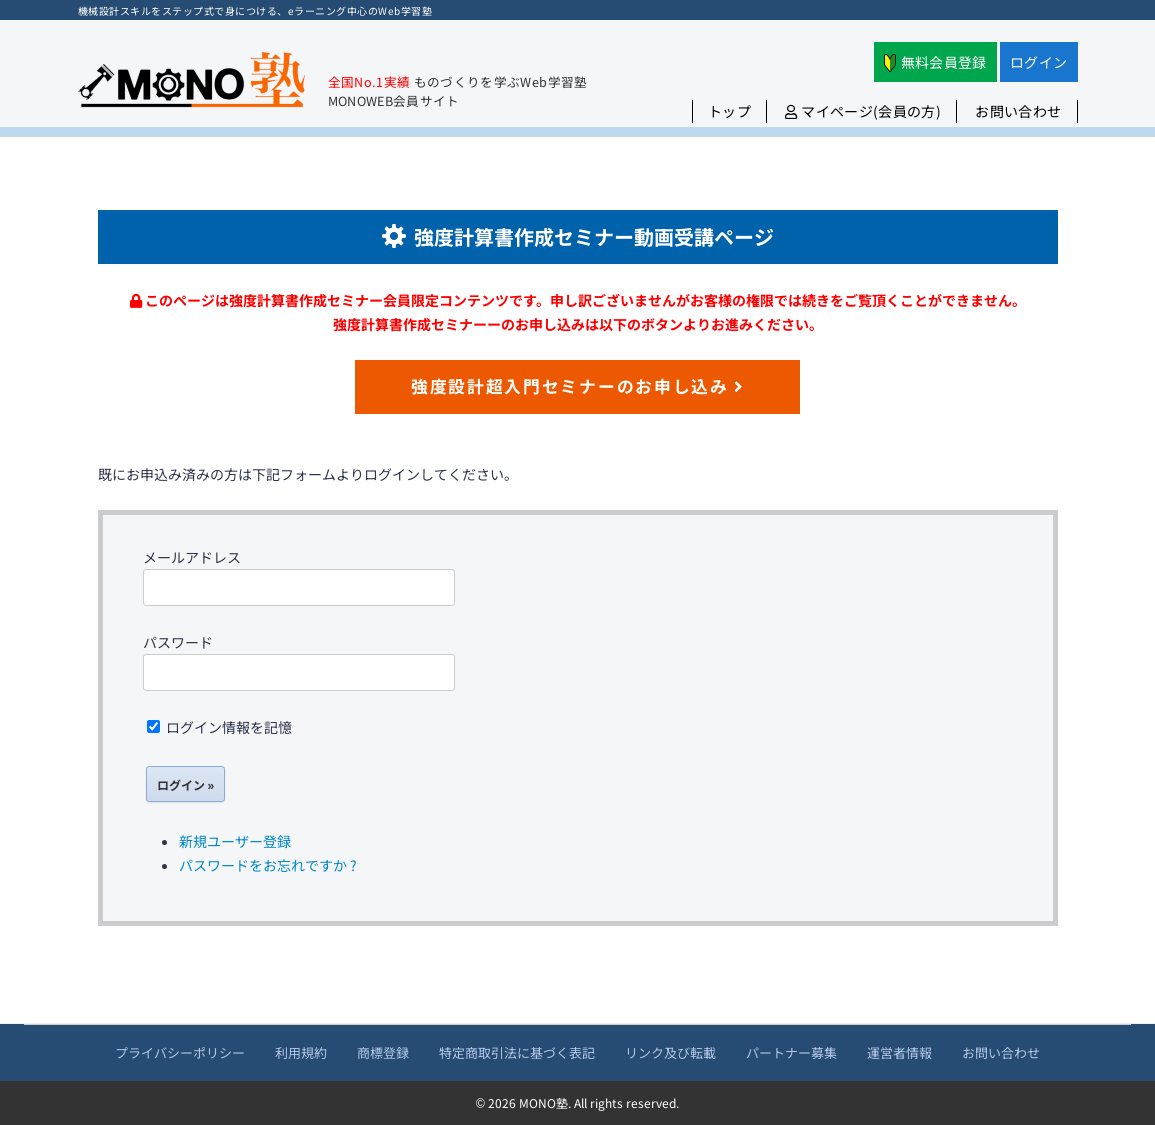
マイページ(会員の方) (863, 111)
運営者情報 (899, 1052)
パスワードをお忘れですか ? (268, 865)
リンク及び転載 (670, 1052)
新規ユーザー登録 (235, 841)
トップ (729, 111)
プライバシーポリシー (180, 1052)
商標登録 (383, 1052)
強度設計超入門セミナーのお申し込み (577, 386)
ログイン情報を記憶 (219, 727)
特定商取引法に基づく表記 (517, 1052)
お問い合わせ (1018, 111)
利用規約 (301, 1052)
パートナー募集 (791, 1052)
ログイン (1038, 62)
